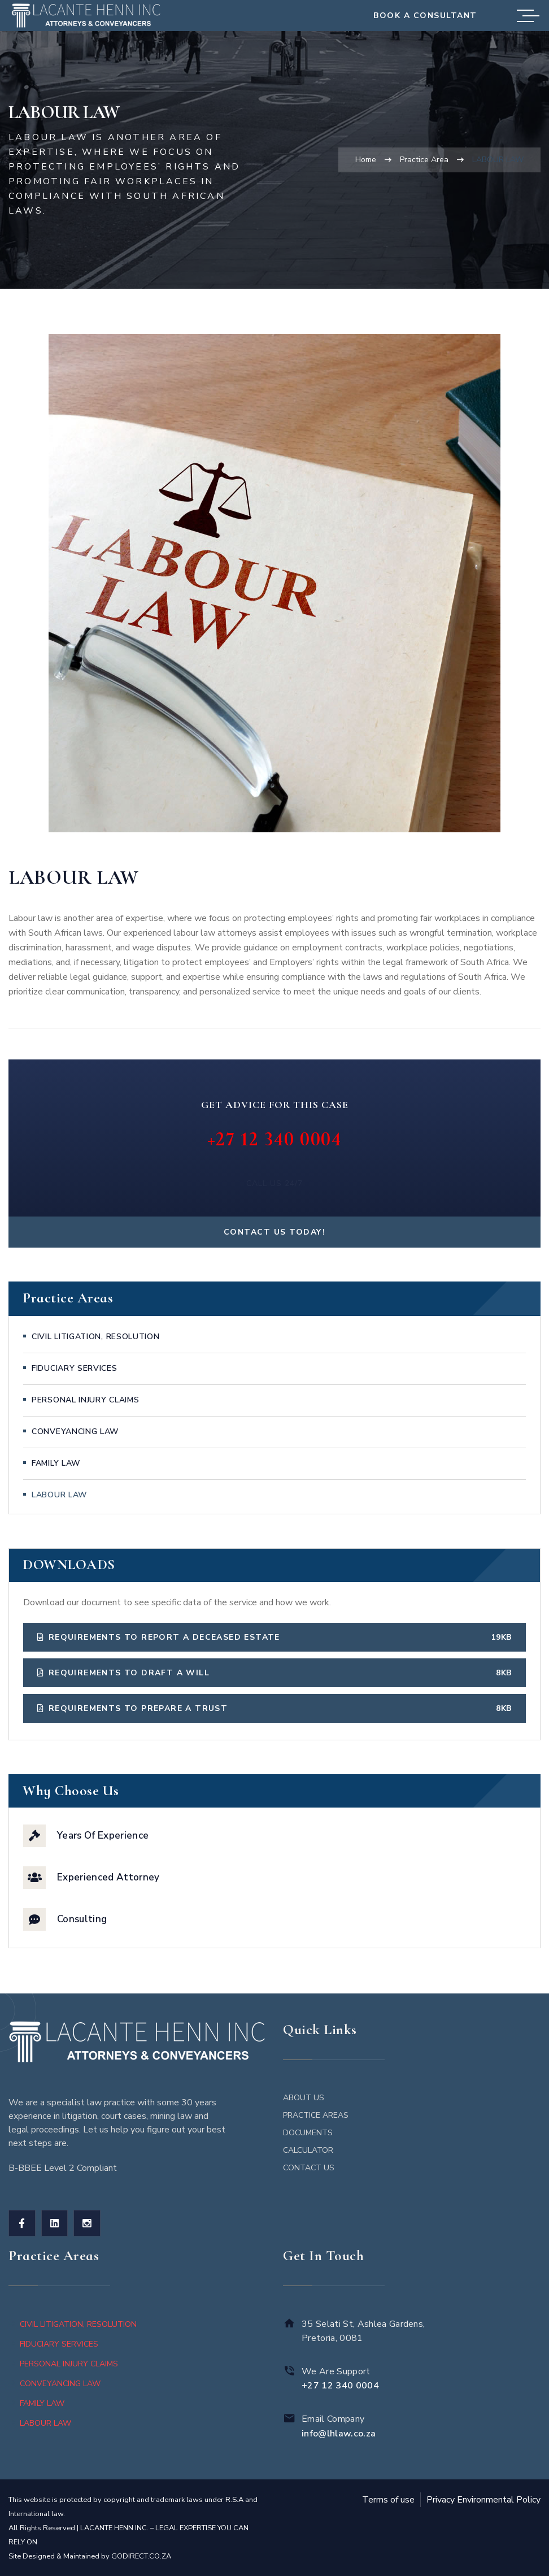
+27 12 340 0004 (274, 1139)
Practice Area (424, 159)
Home (365, 159)
